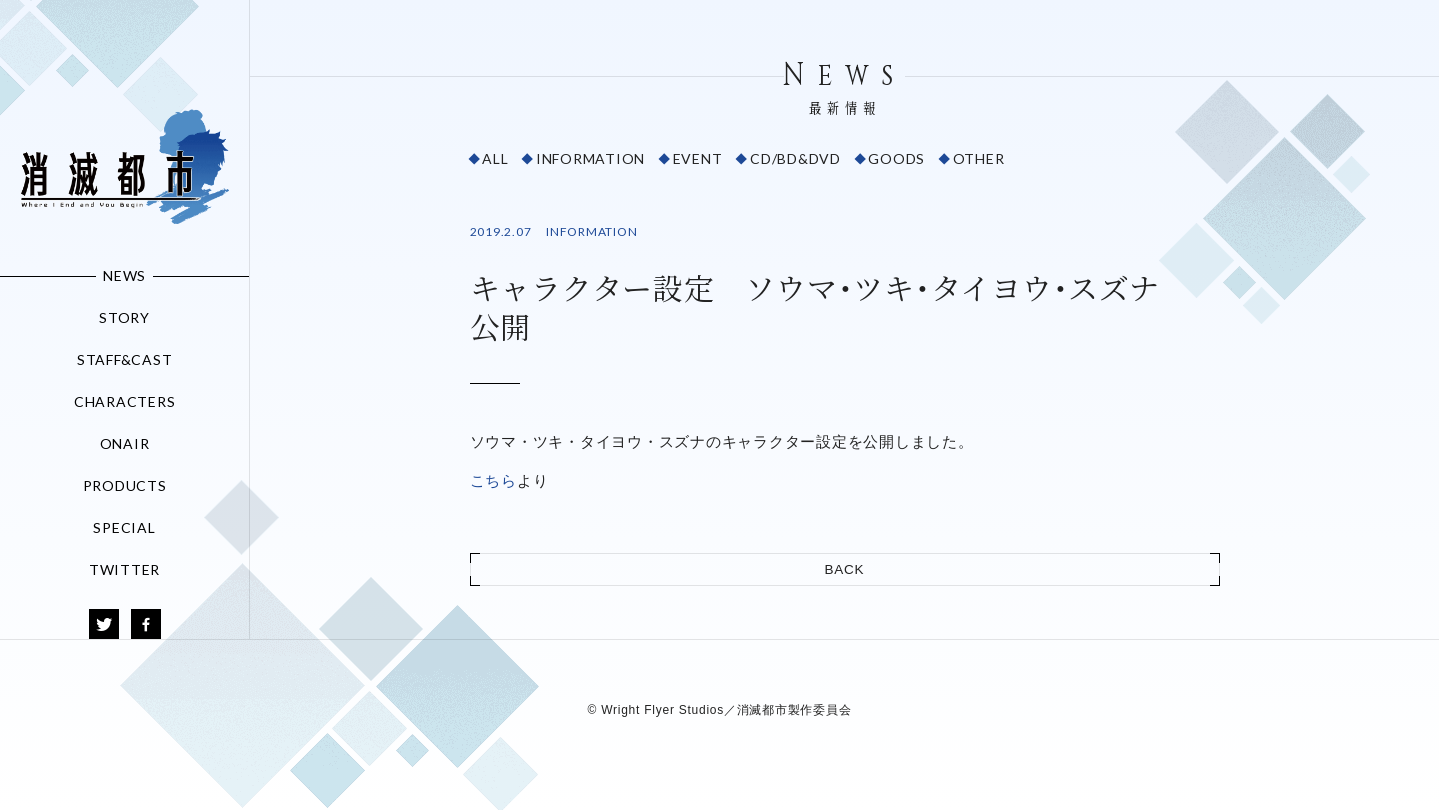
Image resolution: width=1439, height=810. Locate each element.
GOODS (896, 158)
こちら (493, 480)
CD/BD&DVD (795, 158)
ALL (495, 158)
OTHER (979, 158)
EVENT (698, 158)
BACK (845, 569)
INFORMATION (590, 158)
